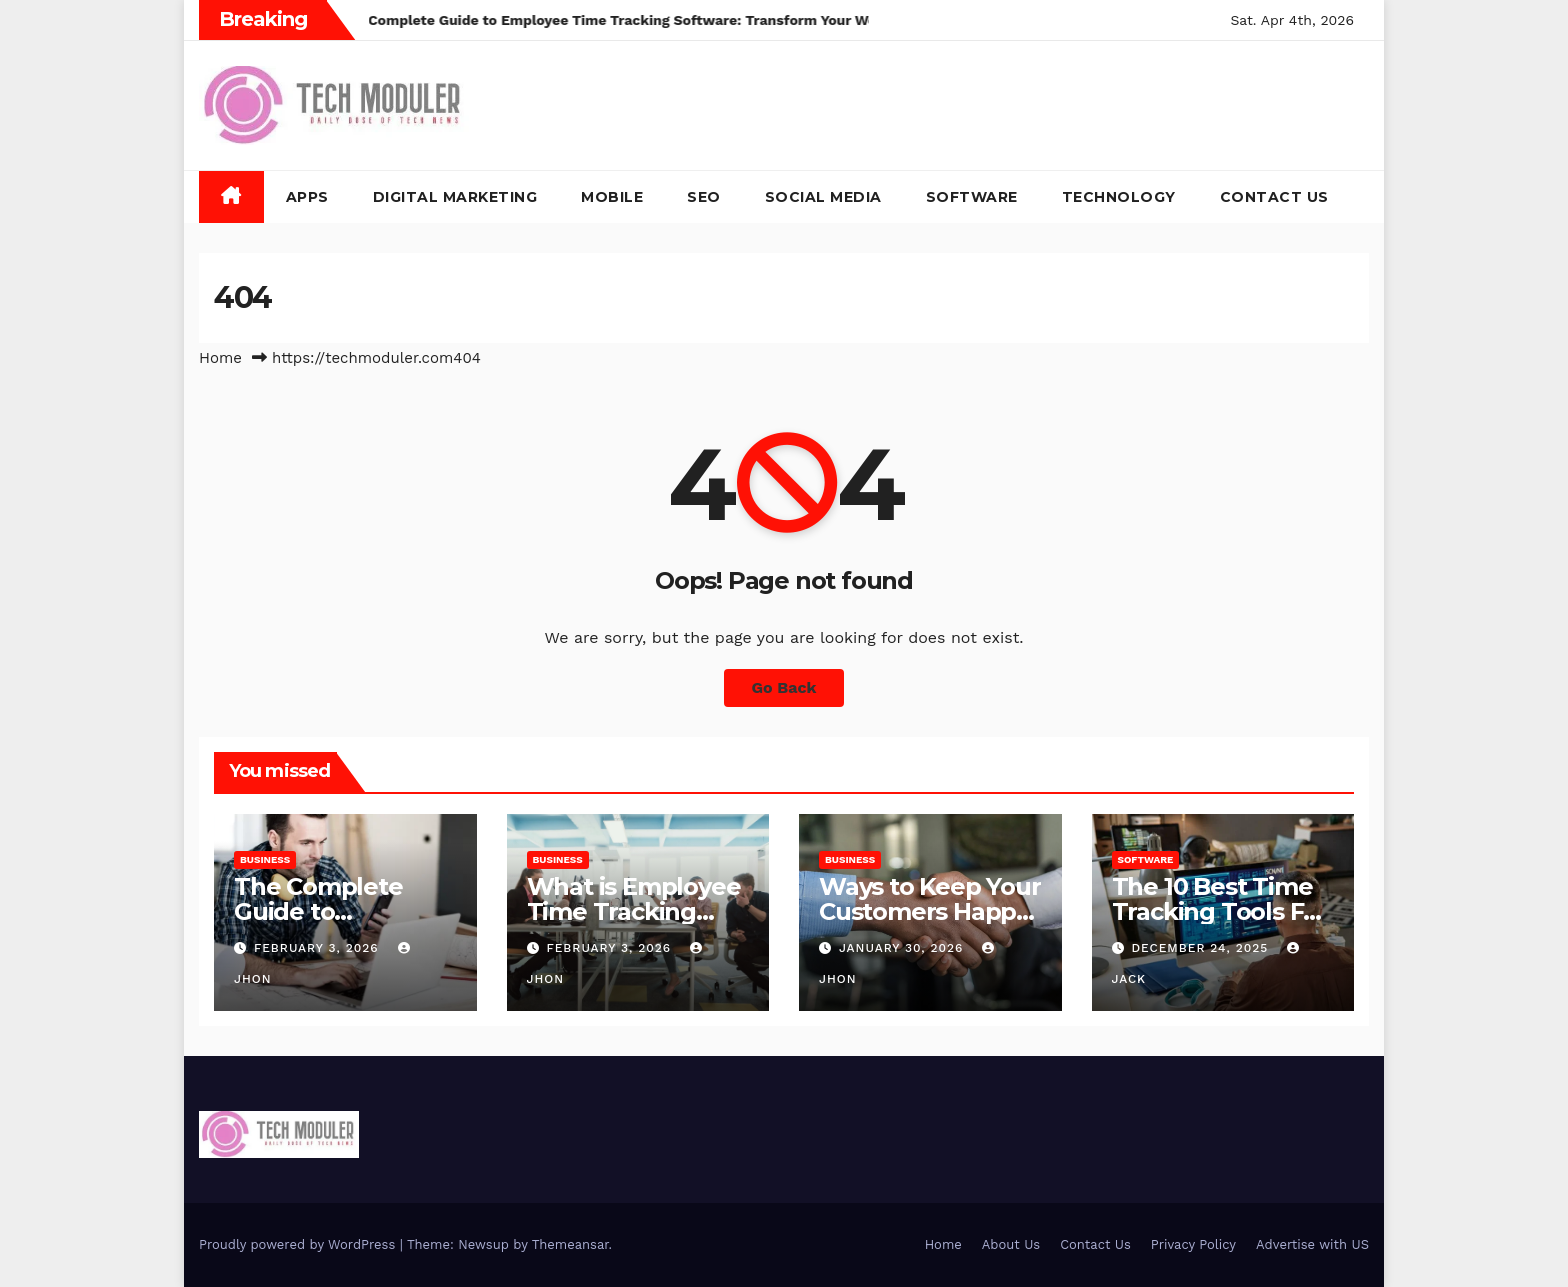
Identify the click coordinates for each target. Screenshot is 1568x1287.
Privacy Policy (1193, 1244)
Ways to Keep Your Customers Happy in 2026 (930, 911)
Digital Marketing (455, 197)
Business (265, 859)
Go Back (784, 687)
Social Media (823, 197)
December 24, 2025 (1202, 948)
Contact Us (1274, 197)
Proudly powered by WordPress (299, 1244)
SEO (704, 197)
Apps (307, 197)
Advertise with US (1312, 1244)
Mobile (612, 197)
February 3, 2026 (319, 948)
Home (220, 358)
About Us (1011, 1244)
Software (972, 197)
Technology (1119, 197)
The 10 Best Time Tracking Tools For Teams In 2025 (1220, 911)
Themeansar (570, 1244)
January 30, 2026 (903, 948)
